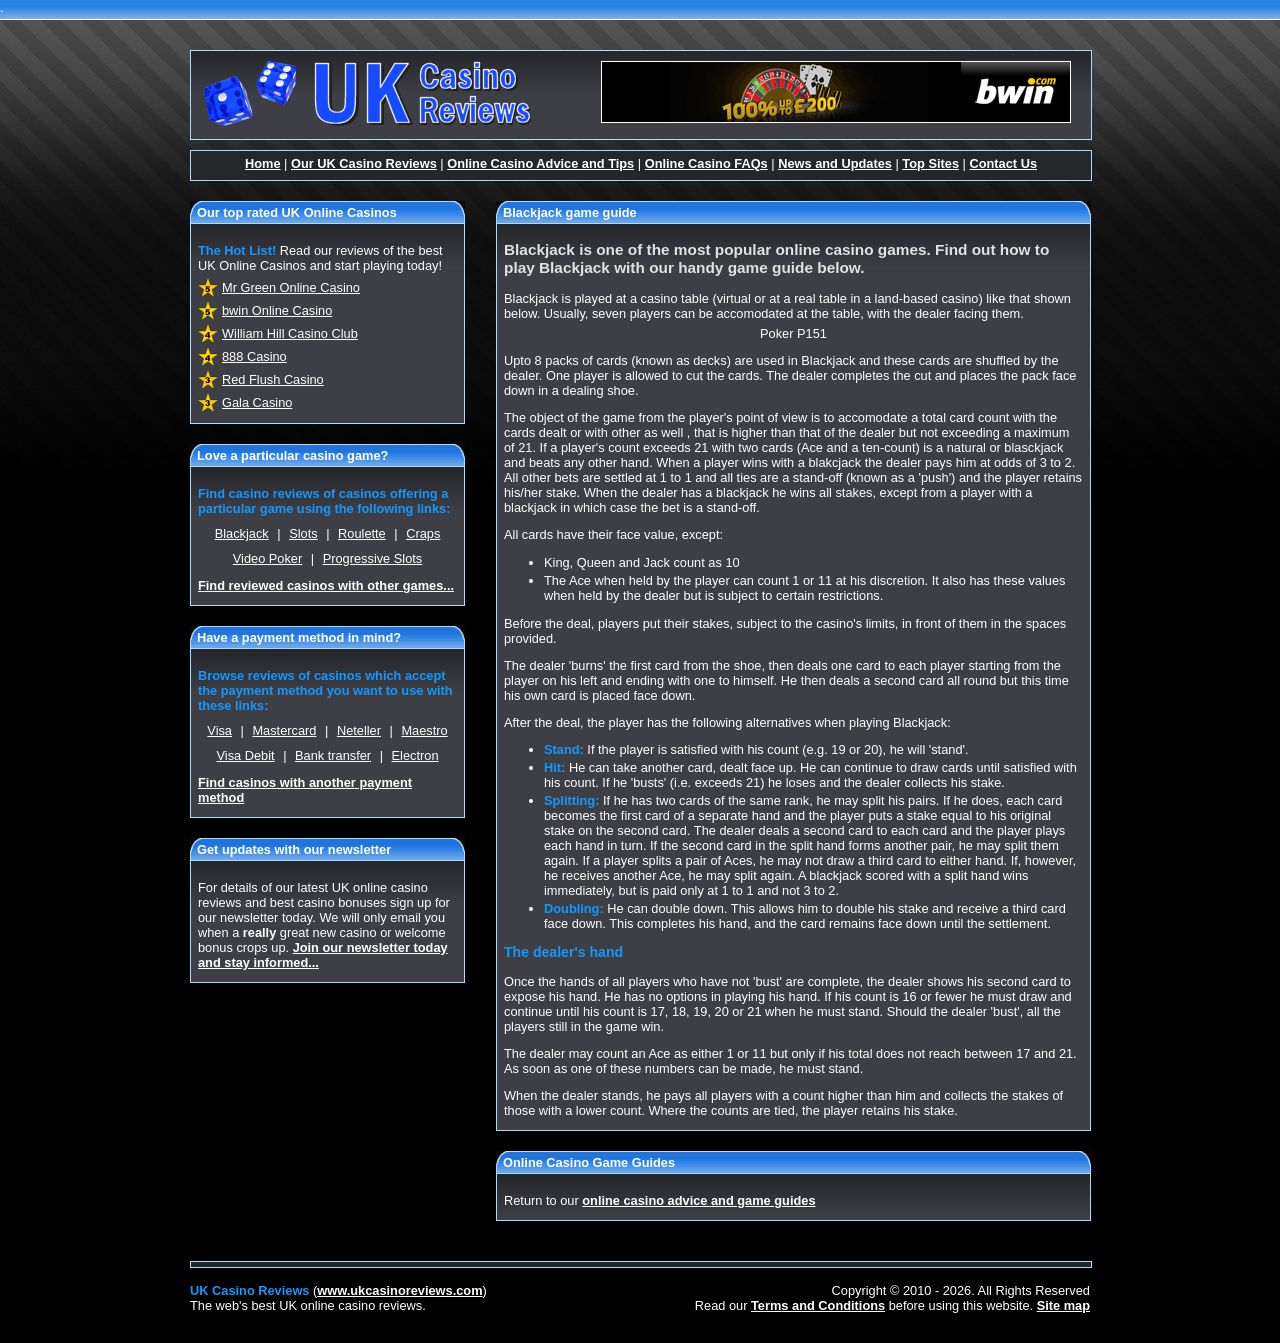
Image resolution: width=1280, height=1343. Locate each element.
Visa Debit (245, 755)
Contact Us (1003, 163)
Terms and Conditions (818, 1305)
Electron (415, 755)
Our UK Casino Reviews (364, 163)
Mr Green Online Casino (291, 287)
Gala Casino (257, 402)
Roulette (362, 533)
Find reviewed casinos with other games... (326, 585)
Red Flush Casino (273, 379)
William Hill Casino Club (290, 333)
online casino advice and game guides (698, 1200)
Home (263, 163)
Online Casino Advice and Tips (540, 163)
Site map (1063, 1305)
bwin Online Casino (277, 310)
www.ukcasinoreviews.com (399, 1290)
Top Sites (930, 163)
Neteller (359, 730)
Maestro (424, 730)
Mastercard (284, 730)
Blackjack (242, 533)
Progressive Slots (373, 558)
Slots (303, 533)
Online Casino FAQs (706, 163)
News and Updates (835, 163)
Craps (423, 533)
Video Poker (267, 558)
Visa (219, 730)
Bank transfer (333, 755)
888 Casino (254, 356)
